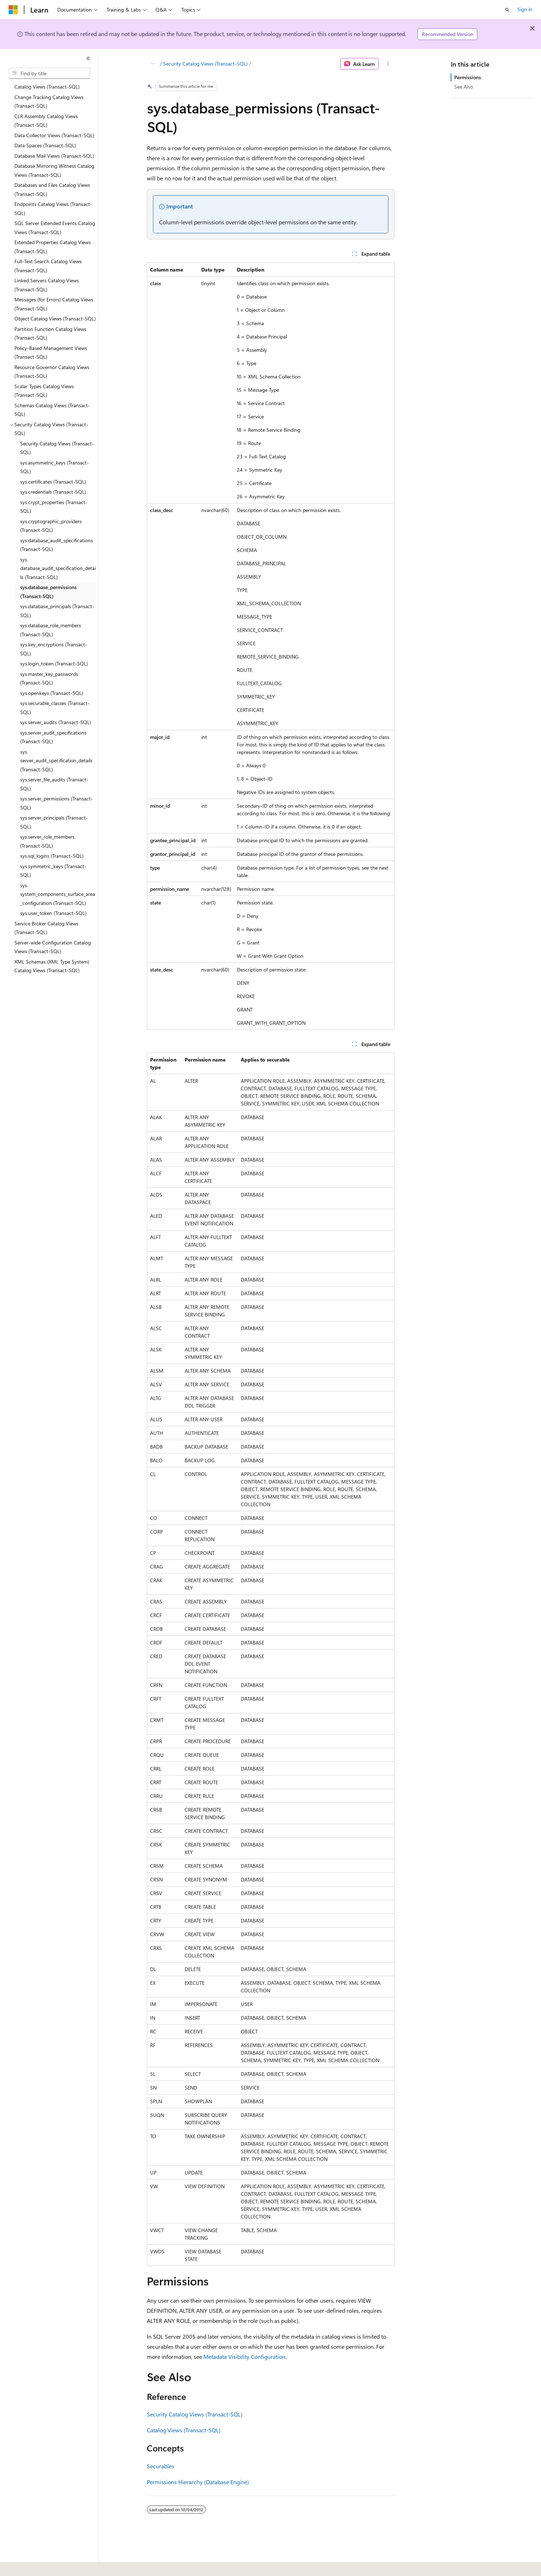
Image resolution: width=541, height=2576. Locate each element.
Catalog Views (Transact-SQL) (184, 2430)
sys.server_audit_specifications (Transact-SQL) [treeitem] (53, 737)
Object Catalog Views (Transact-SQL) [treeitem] (55, 318)
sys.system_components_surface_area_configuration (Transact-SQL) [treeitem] (57, 894)
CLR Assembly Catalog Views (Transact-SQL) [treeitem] (46, 121)
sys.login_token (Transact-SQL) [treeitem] (54, 663)
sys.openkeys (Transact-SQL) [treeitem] (51, 693)
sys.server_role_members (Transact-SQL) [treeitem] (47, 841)
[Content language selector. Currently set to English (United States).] (42, 2565)
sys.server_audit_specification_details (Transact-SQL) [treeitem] (56, 760)
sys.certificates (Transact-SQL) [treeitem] (53, 481)
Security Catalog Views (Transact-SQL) (205, 63)
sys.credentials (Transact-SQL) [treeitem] (53, 491)
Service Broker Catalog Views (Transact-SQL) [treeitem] (46, 928)
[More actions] (388, 63)
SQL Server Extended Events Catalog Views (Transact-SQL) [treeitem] (54, 227)
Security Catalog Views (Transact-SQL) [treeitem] (57, 448)
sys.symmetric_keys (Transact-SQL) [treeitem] (53, 871)
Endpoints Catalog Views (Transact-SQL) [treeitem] (53, 208)
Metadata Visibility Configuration (244, 2356)
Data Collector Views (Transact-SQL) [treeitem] (54, 135)
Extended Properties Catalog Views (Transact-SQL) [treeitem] (52, 247)
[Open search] (507, 9)
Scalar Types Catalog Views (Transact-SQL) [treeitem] (44, 391)
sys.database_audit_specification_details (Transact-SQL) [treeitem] (58, 568)
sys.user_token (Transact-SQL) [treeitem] (53, 913)
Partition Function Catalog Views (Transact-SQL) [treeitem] (50, 333)
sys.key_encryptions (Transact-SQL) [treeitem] (53, 649)
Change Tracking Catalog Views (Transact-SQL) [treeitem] (49, 101)
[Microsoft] (13, 9)
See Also (463, 86)
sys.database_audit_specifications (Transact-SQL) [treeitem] (56, 545)
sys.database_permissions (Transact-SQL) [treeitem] (48, 592)
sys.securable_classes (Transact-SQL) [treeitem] (55, 707)
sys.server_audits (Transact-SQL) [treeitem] (55, 722)
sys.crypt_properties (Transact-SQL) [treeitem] (53, 507)
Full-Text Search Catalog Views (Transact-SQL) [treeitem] (48, 266)
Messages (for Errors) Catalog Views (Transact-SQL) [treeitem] (53, 304)
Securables (160, 2466)
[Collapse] (88, 58)
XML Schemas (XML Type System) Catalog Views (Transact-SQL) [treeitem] (51, 966)
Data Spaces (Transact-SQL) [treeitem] (45, 145)
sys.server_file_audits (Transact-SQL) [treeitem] (54, 784)
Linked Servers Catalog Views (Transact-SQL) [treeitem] (46, 285)
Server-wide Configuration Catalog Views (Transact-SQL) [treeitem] (52, 947)
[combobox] (49, 73)
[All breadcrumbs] (153, 63)
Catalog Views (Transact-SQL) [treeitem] (47, 86)
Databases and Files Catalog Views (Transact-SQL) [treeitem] (52, 189)
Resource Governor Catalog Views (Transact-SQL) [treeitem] (51, 372)
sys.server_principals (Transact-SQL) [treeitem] (54, 822)
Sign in (524, 9)
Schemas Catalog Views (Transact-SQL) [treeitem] (52, 410)
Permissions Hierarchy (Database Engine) (198, 2482)
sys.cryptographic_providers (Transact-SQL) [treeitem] (51, 526)
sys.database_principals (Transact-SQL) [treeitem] (57, 611)
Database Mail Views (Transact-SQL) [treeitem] (54, 155)
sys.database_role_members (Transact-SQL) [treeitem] (50, 630)
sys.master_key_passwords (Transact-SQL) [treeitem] (49, 678)
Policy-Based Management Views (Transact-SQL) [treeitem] (50, 352)
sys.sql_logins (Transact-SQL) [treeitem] (52, 855)
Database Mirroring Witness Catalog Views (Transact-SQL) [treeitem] (54, 170)
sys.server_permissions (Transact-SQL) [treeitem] (56, 803)
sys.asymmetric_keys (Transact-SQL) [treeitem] (54, 467)
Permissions (467, 77)
